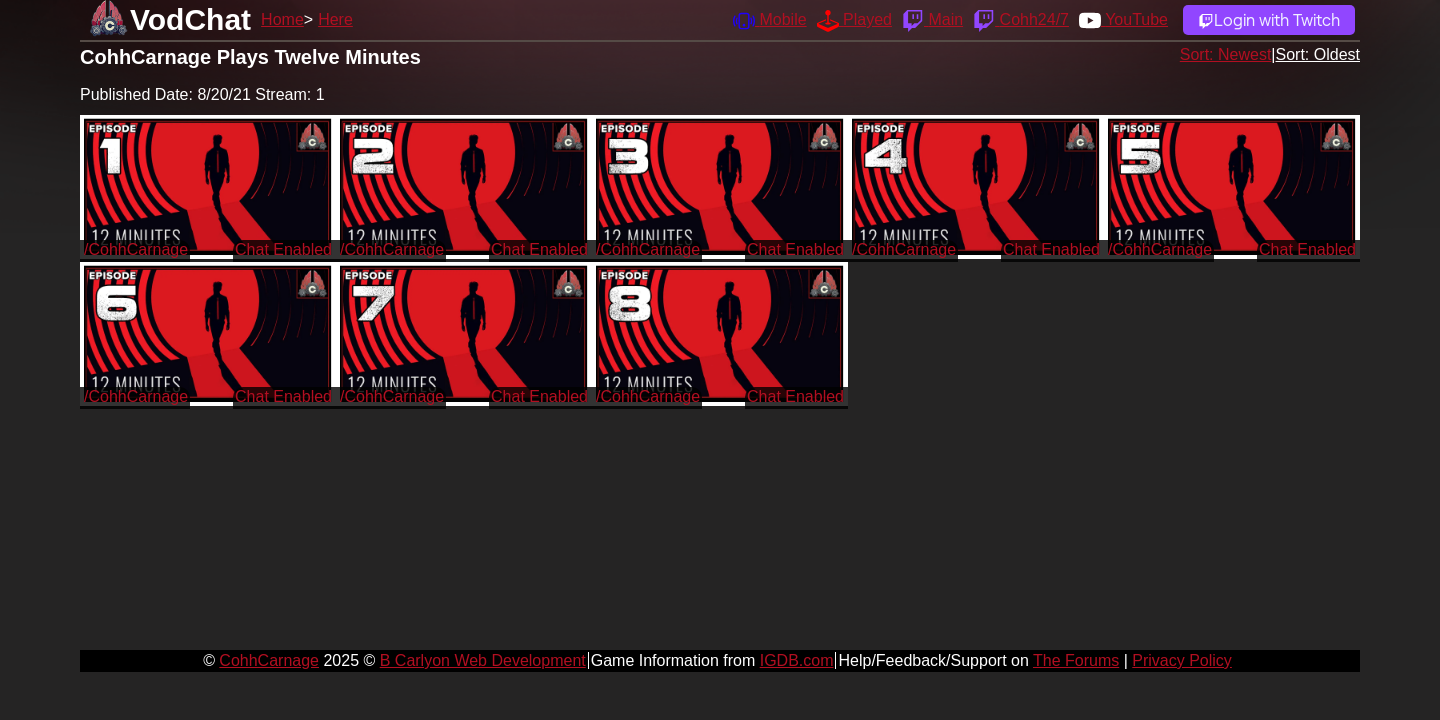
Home (282, 19)
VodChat (190, 19)
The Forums (1076, 660)
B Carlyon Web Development (483, 660)
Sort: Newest (1226, 54)
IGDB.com (797, 660)
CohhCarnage (269, 660)
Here (335, 19)
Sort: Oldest (1318, 54)
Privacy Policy (1182, 660)
